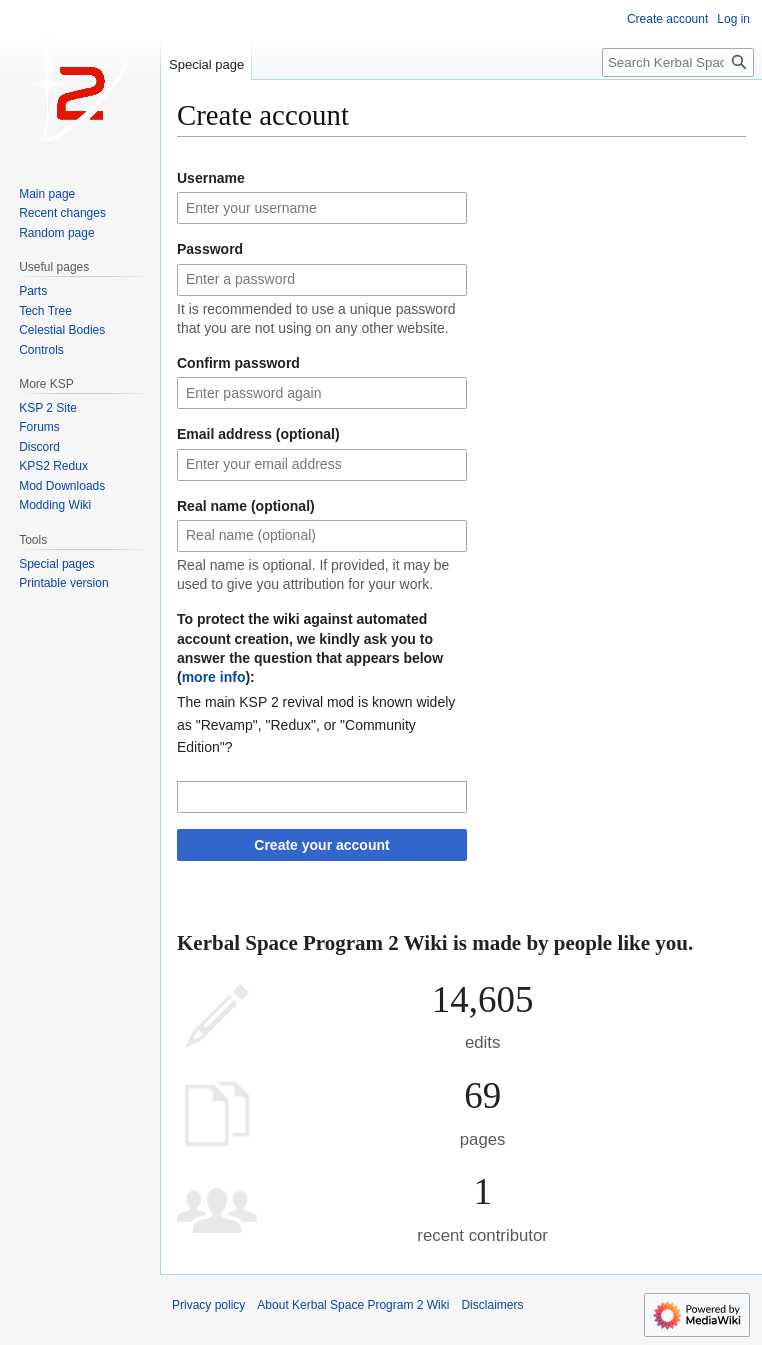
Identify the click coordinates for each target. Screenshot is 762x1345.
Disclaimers (492, 1305)
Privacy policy (208, 1305)
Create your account (321, 845)
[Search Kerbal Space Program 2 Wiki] (678, 62)
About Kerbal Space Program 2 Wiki (353, 1305)
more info (214, 677)
